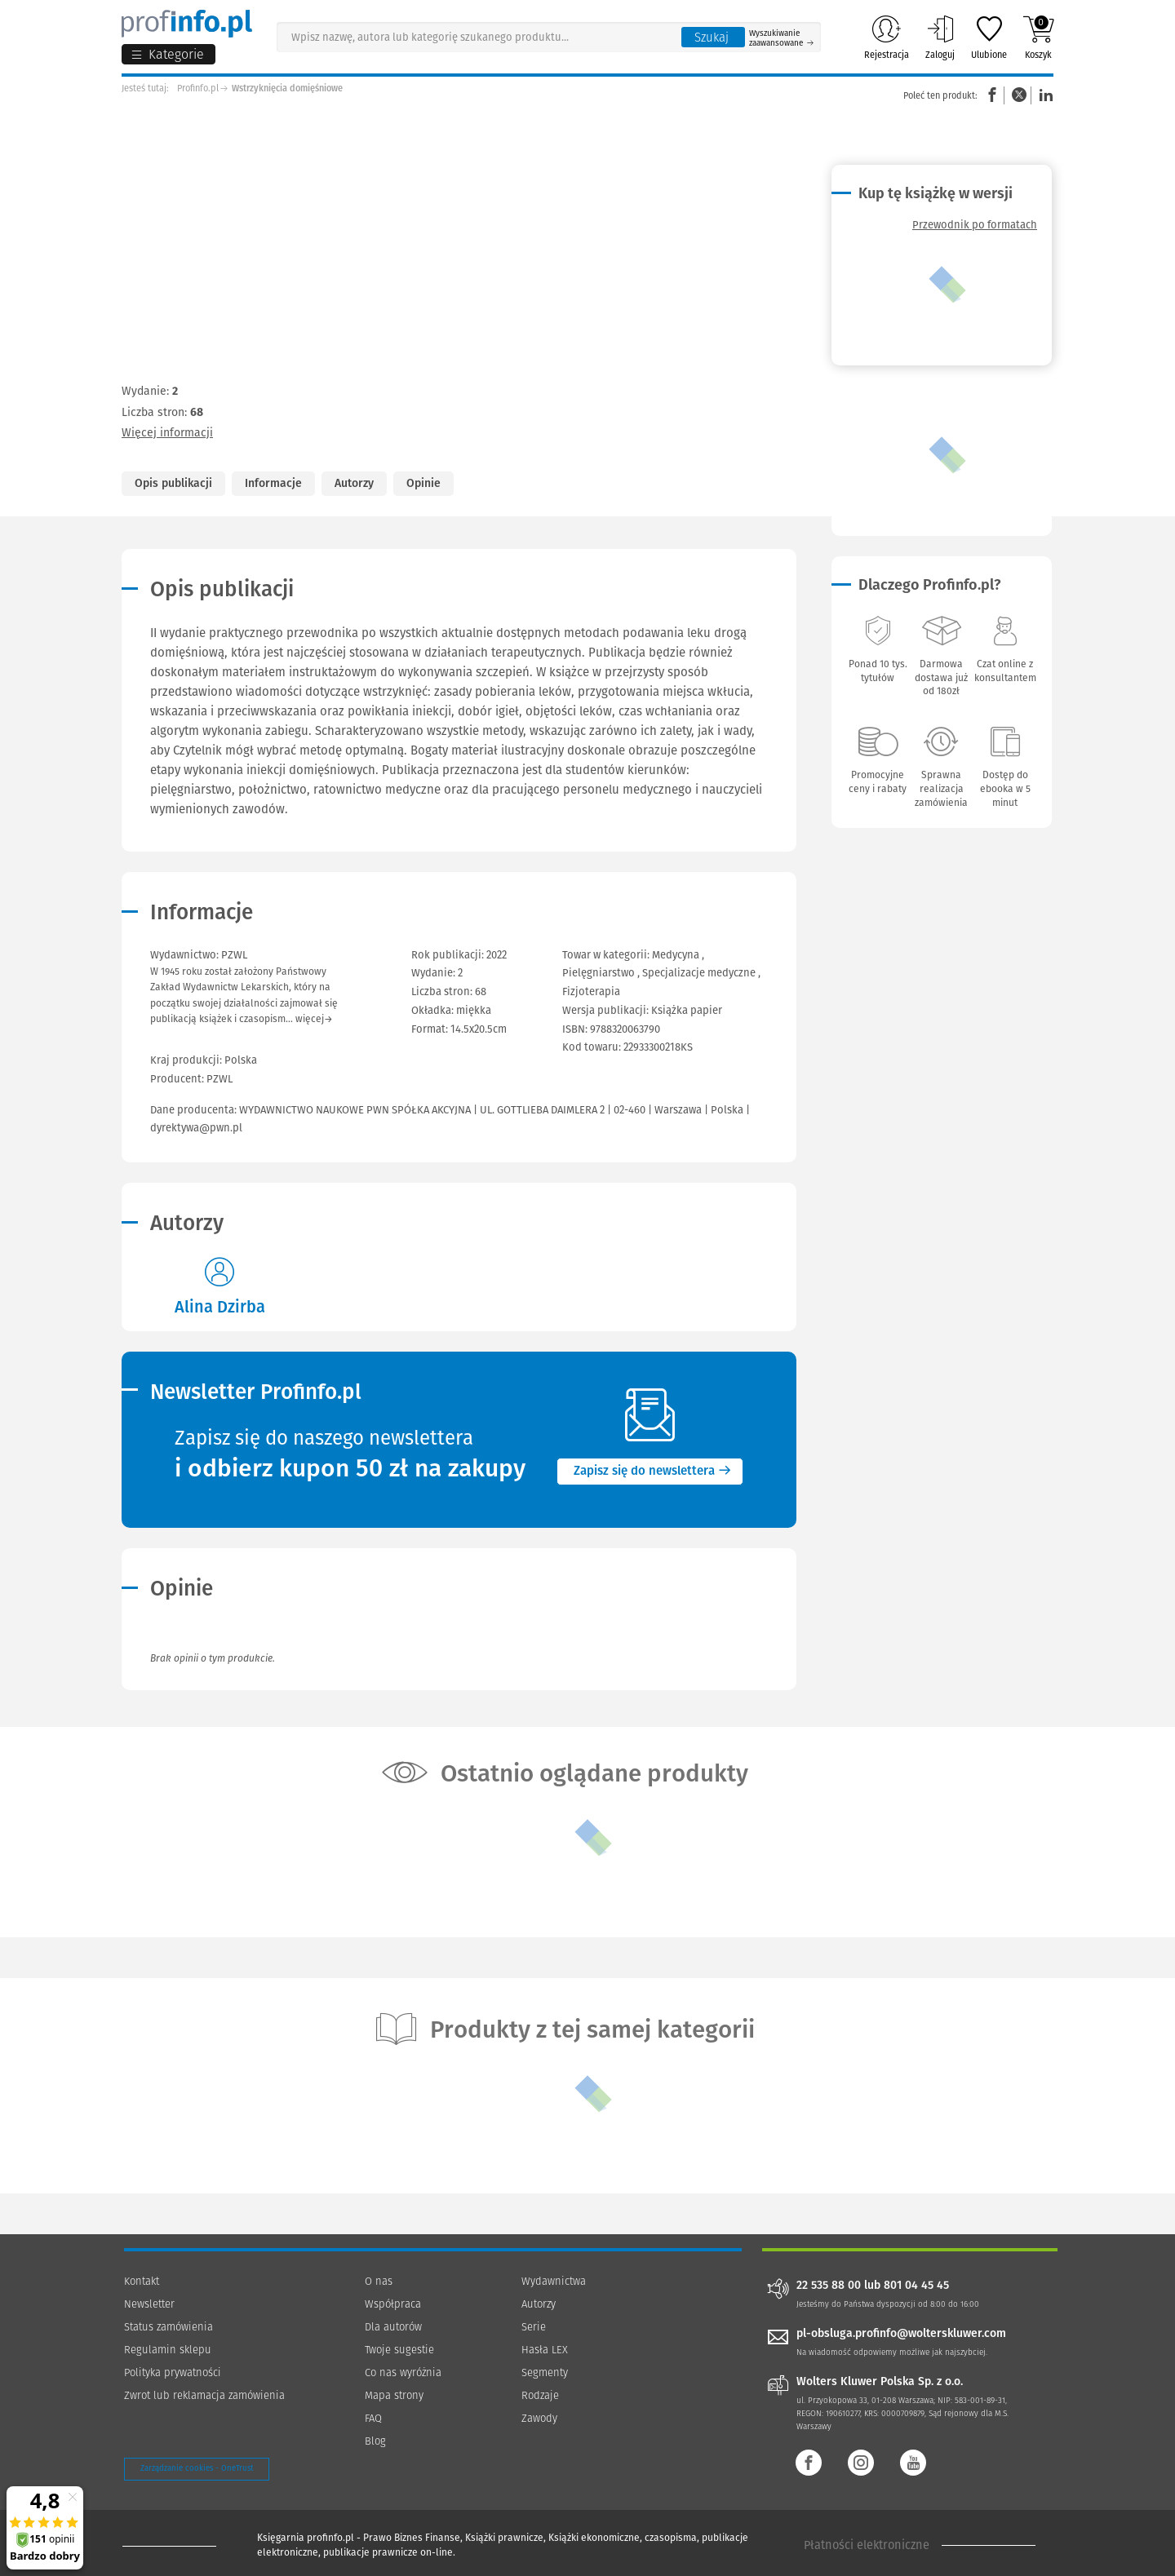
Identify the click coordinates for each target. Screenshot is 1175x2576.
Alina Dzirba (220, 1307)
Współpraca (393, 2304)
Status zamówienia (168, 2327)
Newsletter (149, 2304)
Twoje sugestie (399, 2350)
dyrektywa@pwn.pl (196, 1128)
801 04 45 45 (916, 2285)
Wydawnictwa (553, 2281)
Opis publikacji (173, 483)
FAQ (373, 2418)
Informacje (273, 483)
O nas (378, 2281)
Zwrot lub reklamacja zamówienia (204, 2395)
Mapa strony (394, 2395)
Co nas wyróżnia (403, 2372)
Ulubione (989, 37)
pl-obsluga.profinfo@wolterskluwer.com (901, 2333)
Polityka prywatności (172, 2372)
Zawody (539, 2418)
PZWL (219, 1079)
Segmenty (544, 2372)
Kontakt (141, 2281)
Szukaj (711, 37)
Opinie (423, 483)
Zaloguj (940, 37)
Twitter (1019, 95)
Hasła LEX (544, 2350)
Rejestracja (886, 37)
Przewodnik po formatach (974, 225)
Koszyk (1038, 37)
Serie (533, 2327)
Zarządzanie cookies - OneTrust (196, 2468)
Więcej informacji (167, 433)
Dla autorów (393, 2327)
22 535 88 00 (828, 2285)
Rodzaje (540, 2395)
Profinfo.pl (198, 88)
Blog (375, 2441)
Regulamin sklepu (167, 2350)
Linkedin (1043, 95)
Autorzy (354, 483)
